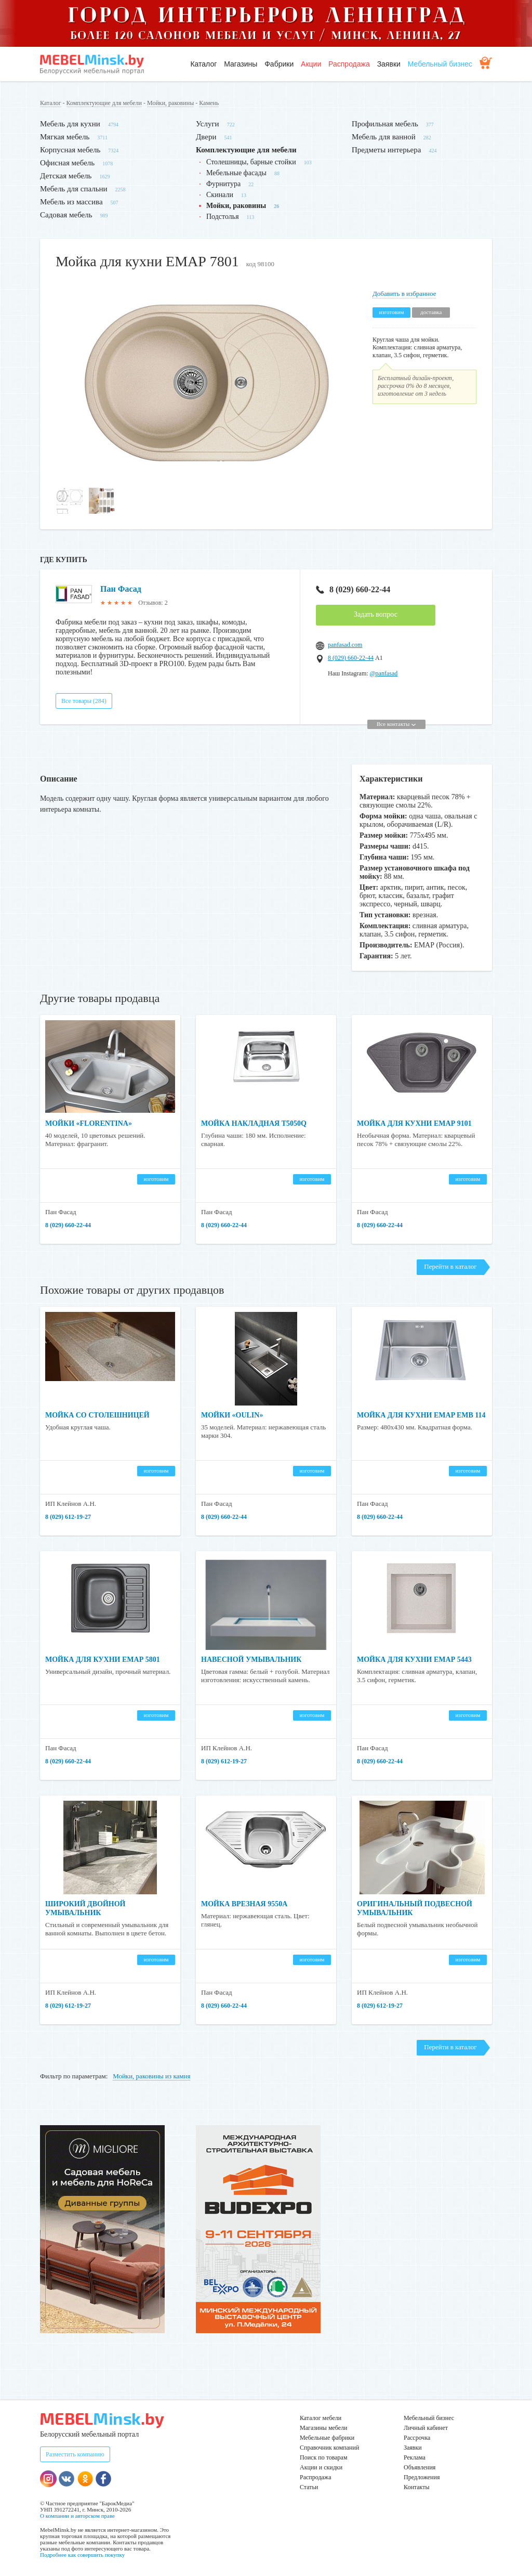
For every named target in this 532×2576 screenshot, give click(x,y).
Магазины (240, 64)
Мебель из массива (71, 202)
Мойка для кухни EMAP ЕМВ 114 (421, 1415)
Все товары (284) (84, 701)
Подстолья (222, 216)
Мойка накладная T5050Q (254, 1123)
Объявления (419, 2467)
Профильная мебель (385, 124)
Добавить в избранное (404, 293)
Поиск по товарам (324, 2457)
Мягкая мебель (64, 137)
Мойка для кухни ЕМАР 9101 (414, 1123)
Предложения (422, 2477)
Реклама (414, 2457)
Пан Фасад (120, 588)
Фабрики (279, 64)
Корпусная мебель (70, 150)
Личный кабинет (426, 2427)
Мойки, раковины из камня (151, 2076)
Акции (311, 64)
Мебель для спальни (74, 189)
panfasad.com (345, 644)
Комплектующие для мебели (104, 103)
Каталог (203, 64)
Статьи (309, 2487)
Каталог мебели (320, 2418)
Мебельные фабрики (327, 2437)
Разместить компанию (75, 2454)
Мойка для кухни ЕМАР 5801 (102, 1659)
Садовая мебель (66, 215)
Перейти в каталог (450, 1266)
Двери (206, 137)
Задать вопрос (375, 614)
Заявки (389, 64)
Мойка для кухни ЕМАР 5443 (414, 1659)
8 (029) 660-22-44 (353, 589)
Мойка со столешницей (97, 1415)
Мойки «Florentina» (88, 1123)
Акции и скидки (321, 2467)
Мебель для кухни (70, 124)
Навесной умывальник (251, 1659)
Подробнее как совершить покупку (82, 2555)
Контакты (417, 2487)
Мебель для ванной (384, 137)
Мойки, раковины (170, 103)
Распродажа (349, 64)
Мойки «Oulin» (232, 1415)
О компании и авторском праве (77, 2516)
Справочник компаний (329, 2447)
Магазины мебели (324, 2427)
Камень (209, 103)
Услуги (207, 124)
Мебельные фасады (236, 173)
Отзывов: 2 (152, 602)
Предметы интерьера (386, 150)
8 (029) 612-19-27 (68, 1516)
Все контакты (396, 724)
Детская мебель (65, 176)
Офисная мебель (67, 163)
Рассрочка (417, 2437)
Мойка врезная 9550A (244, 1904)
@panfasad (384, 673)
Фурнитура (223, 184)
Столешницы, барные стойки (251, 162)
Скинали (219, 195)
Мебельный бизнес (440, 64)
